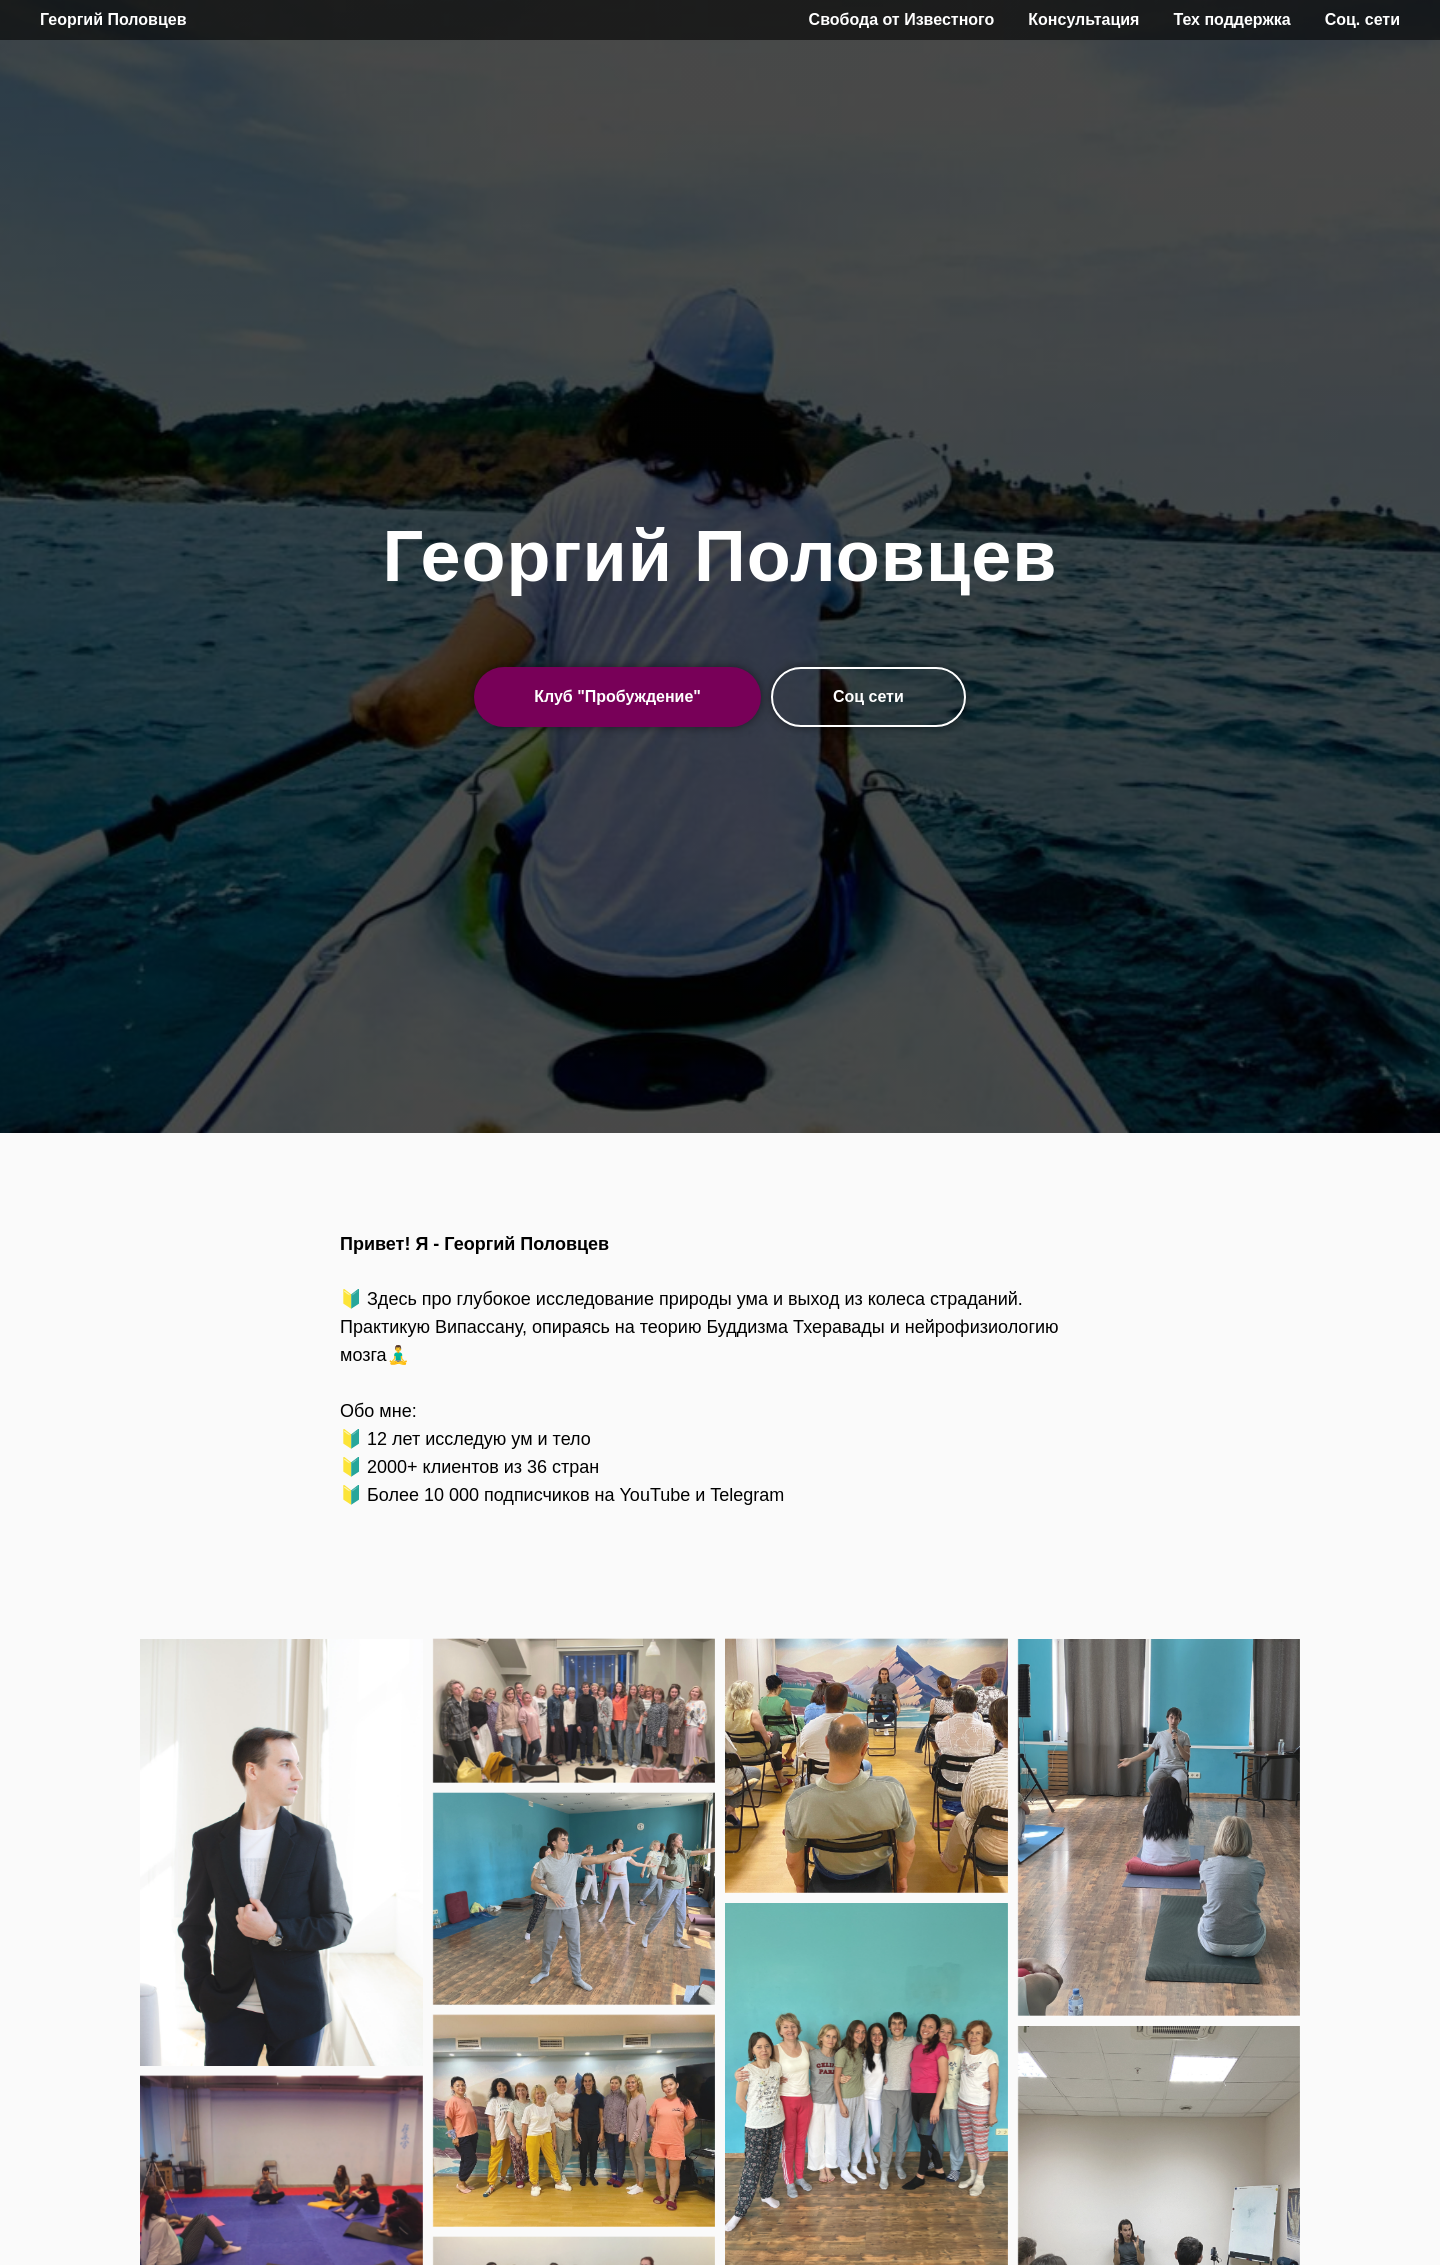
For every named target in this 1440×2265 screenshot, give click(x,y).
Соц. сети (1362, 19)
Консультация (1083, 19)
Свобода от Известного (902, 19)
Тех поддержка (1231, 19)
